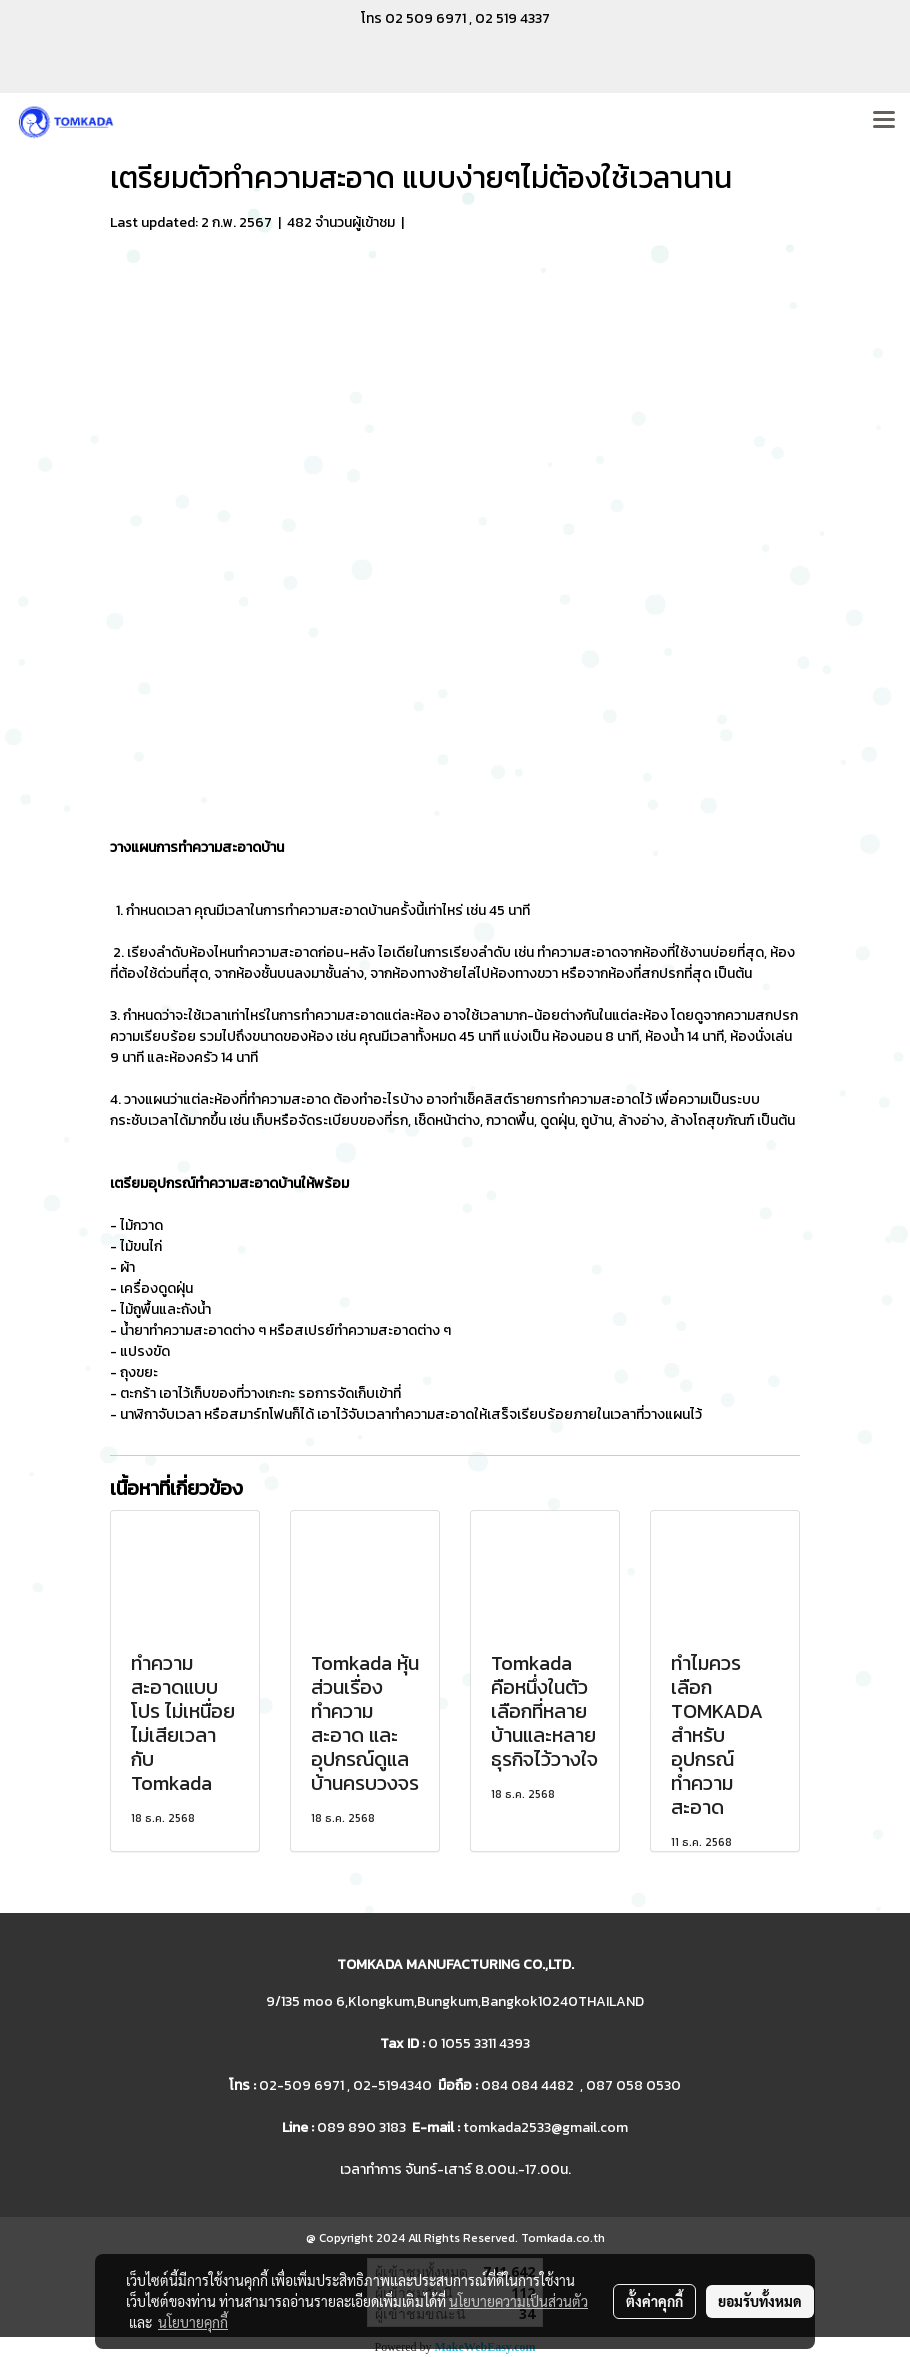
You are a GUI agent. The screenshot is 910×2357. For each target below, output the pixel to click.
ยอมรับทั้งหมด (760, 2301)
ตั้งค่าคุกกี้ (654, 2301)
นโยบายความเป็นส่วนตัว (518, 2301)
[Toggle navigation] (884, 121)
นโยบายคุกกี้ (193, 2322)
